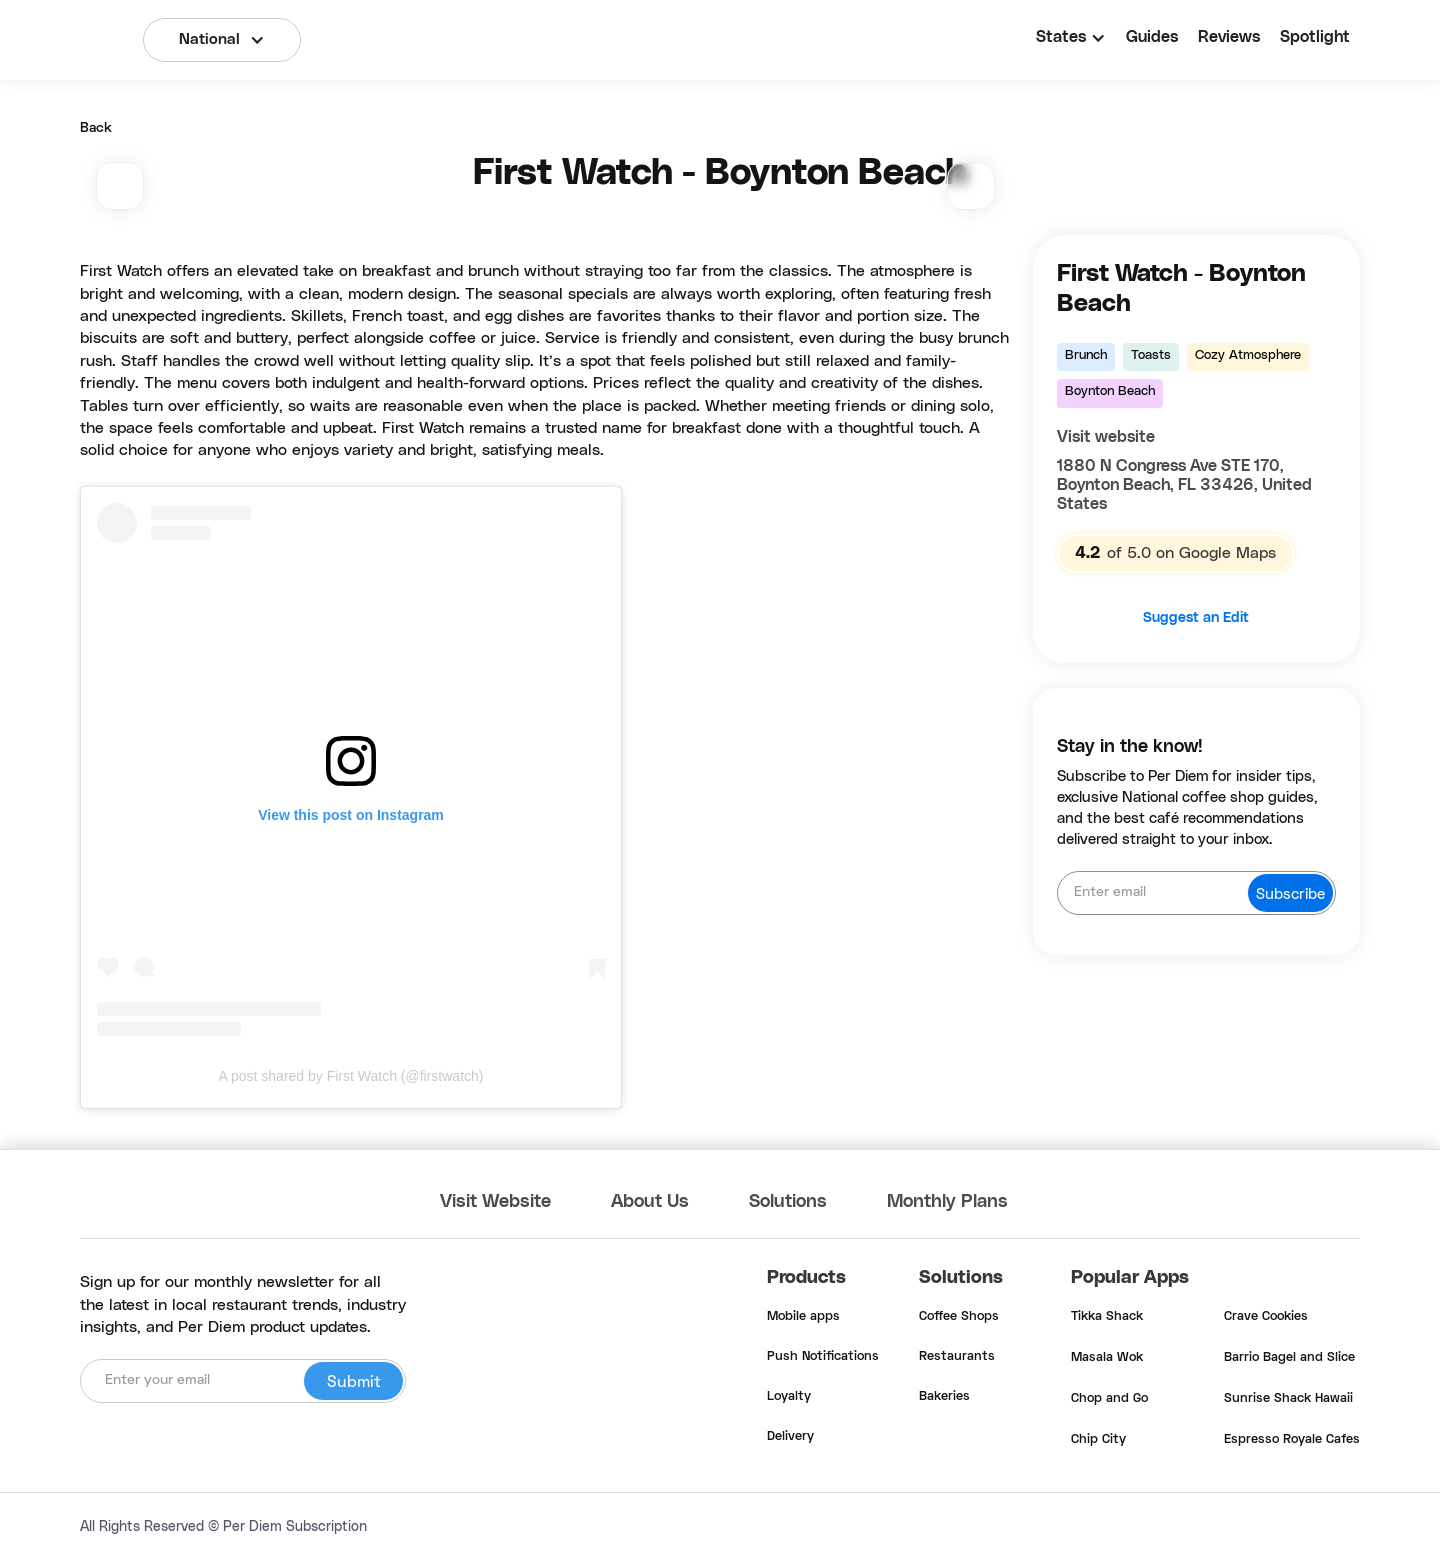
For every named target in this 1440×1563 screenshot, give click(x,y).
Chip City (1098, 1440)
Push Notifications (823, 1357)
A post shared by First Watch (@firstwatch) (351, 1076)
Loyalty (789, 1397)
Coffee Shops (959, 1317)
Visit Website (495, 1202)
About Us (650, 1202)
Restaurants (957, 1357)
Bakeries (944, 1397)
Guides (1152, 37)
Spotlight (1315, 37)
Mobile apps (803, 1317)
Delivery (790, 1437)
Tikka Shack (1107, 1317)
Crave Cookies (1266, 1317)
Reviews (1229, 37)
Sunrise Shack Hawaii (1288, 1399)
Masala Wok (1107, 1358)
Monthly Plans (947, 1202)
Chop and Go (1109, 1399)
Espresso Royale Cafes (1292, 1440)
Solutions (788, 1202)
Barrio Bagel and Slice (1289, 1358)
